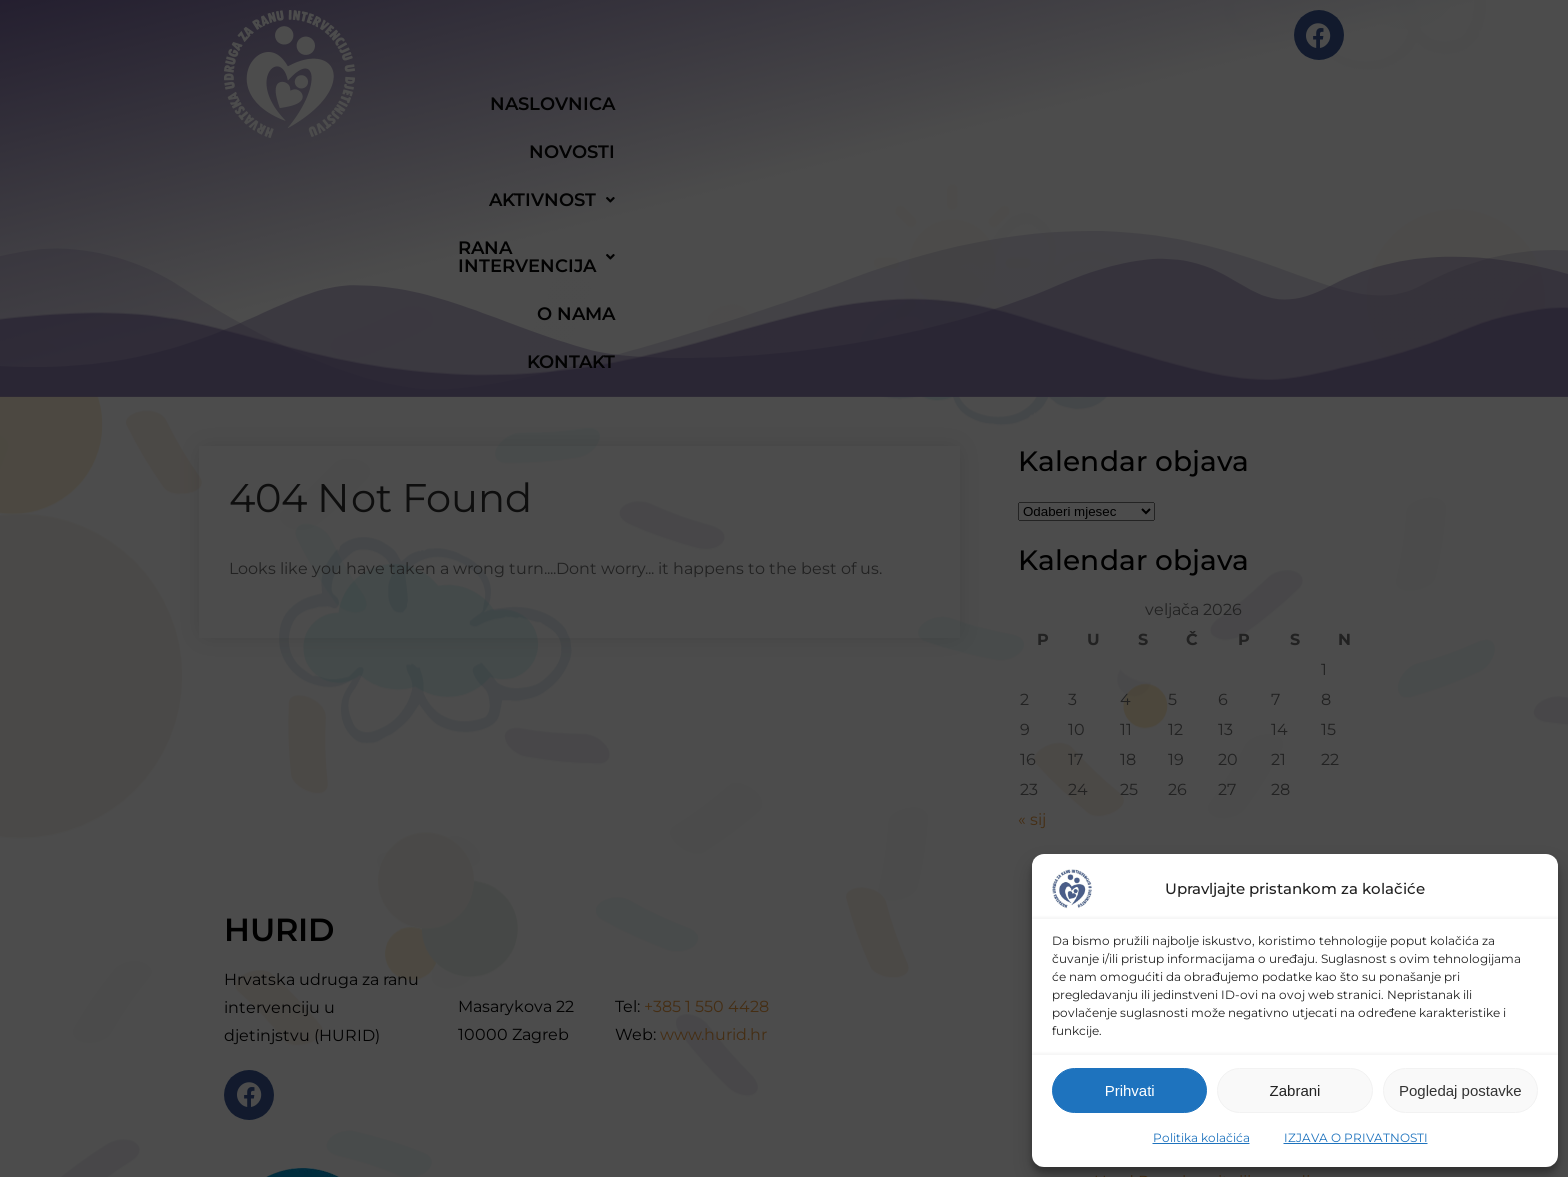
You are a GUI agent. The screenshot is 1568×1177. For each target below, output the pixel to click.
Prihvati (1130, 1090)
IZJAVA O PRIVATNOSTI (1356, 1137)
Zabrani (1295, 1090)
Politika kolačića (1201, 1137)
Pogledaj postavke (1460, 1090)
